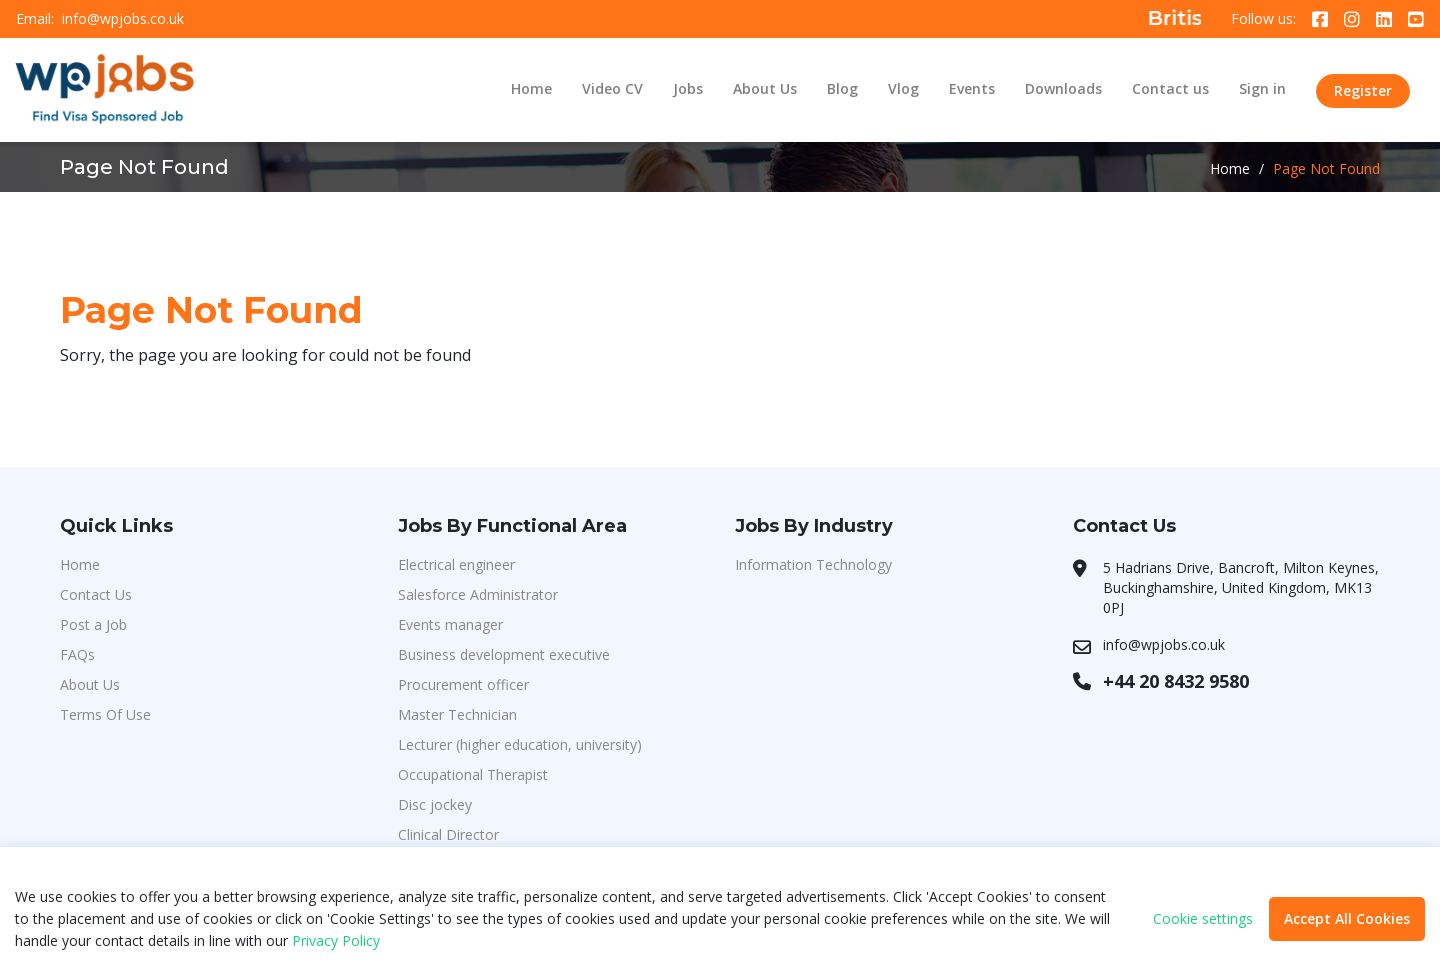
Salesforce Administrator (478, 594)
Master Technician (457, 714)
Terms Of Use (105, 714)
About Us (765, 88)
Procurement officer (463, 684)
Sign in (1262, 88)
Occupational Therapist (473, 774)
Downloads (1063, 88)
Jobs (688, 88)
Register (1363, 90)
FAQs (77, 654)
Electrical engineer (456, 564)
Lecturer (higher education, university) (520, 744)
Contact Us (96, 594)
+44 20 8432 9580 (1176, 681)
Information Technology (813, 564)
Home (531, 88)
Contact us (1170, 88)
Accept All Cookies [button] (1347, 918)
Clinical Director (448, 834)
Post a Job (93, 624)
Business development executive (504, 654)
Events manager (450, 624)
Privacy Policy (336, 940)
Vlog (903, 88)
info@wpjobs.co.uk (123, 19)
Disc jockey (435, 804)
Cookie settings (1203, 919)
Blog (842, 88)
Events (972, 88)
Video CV (612, 88)
